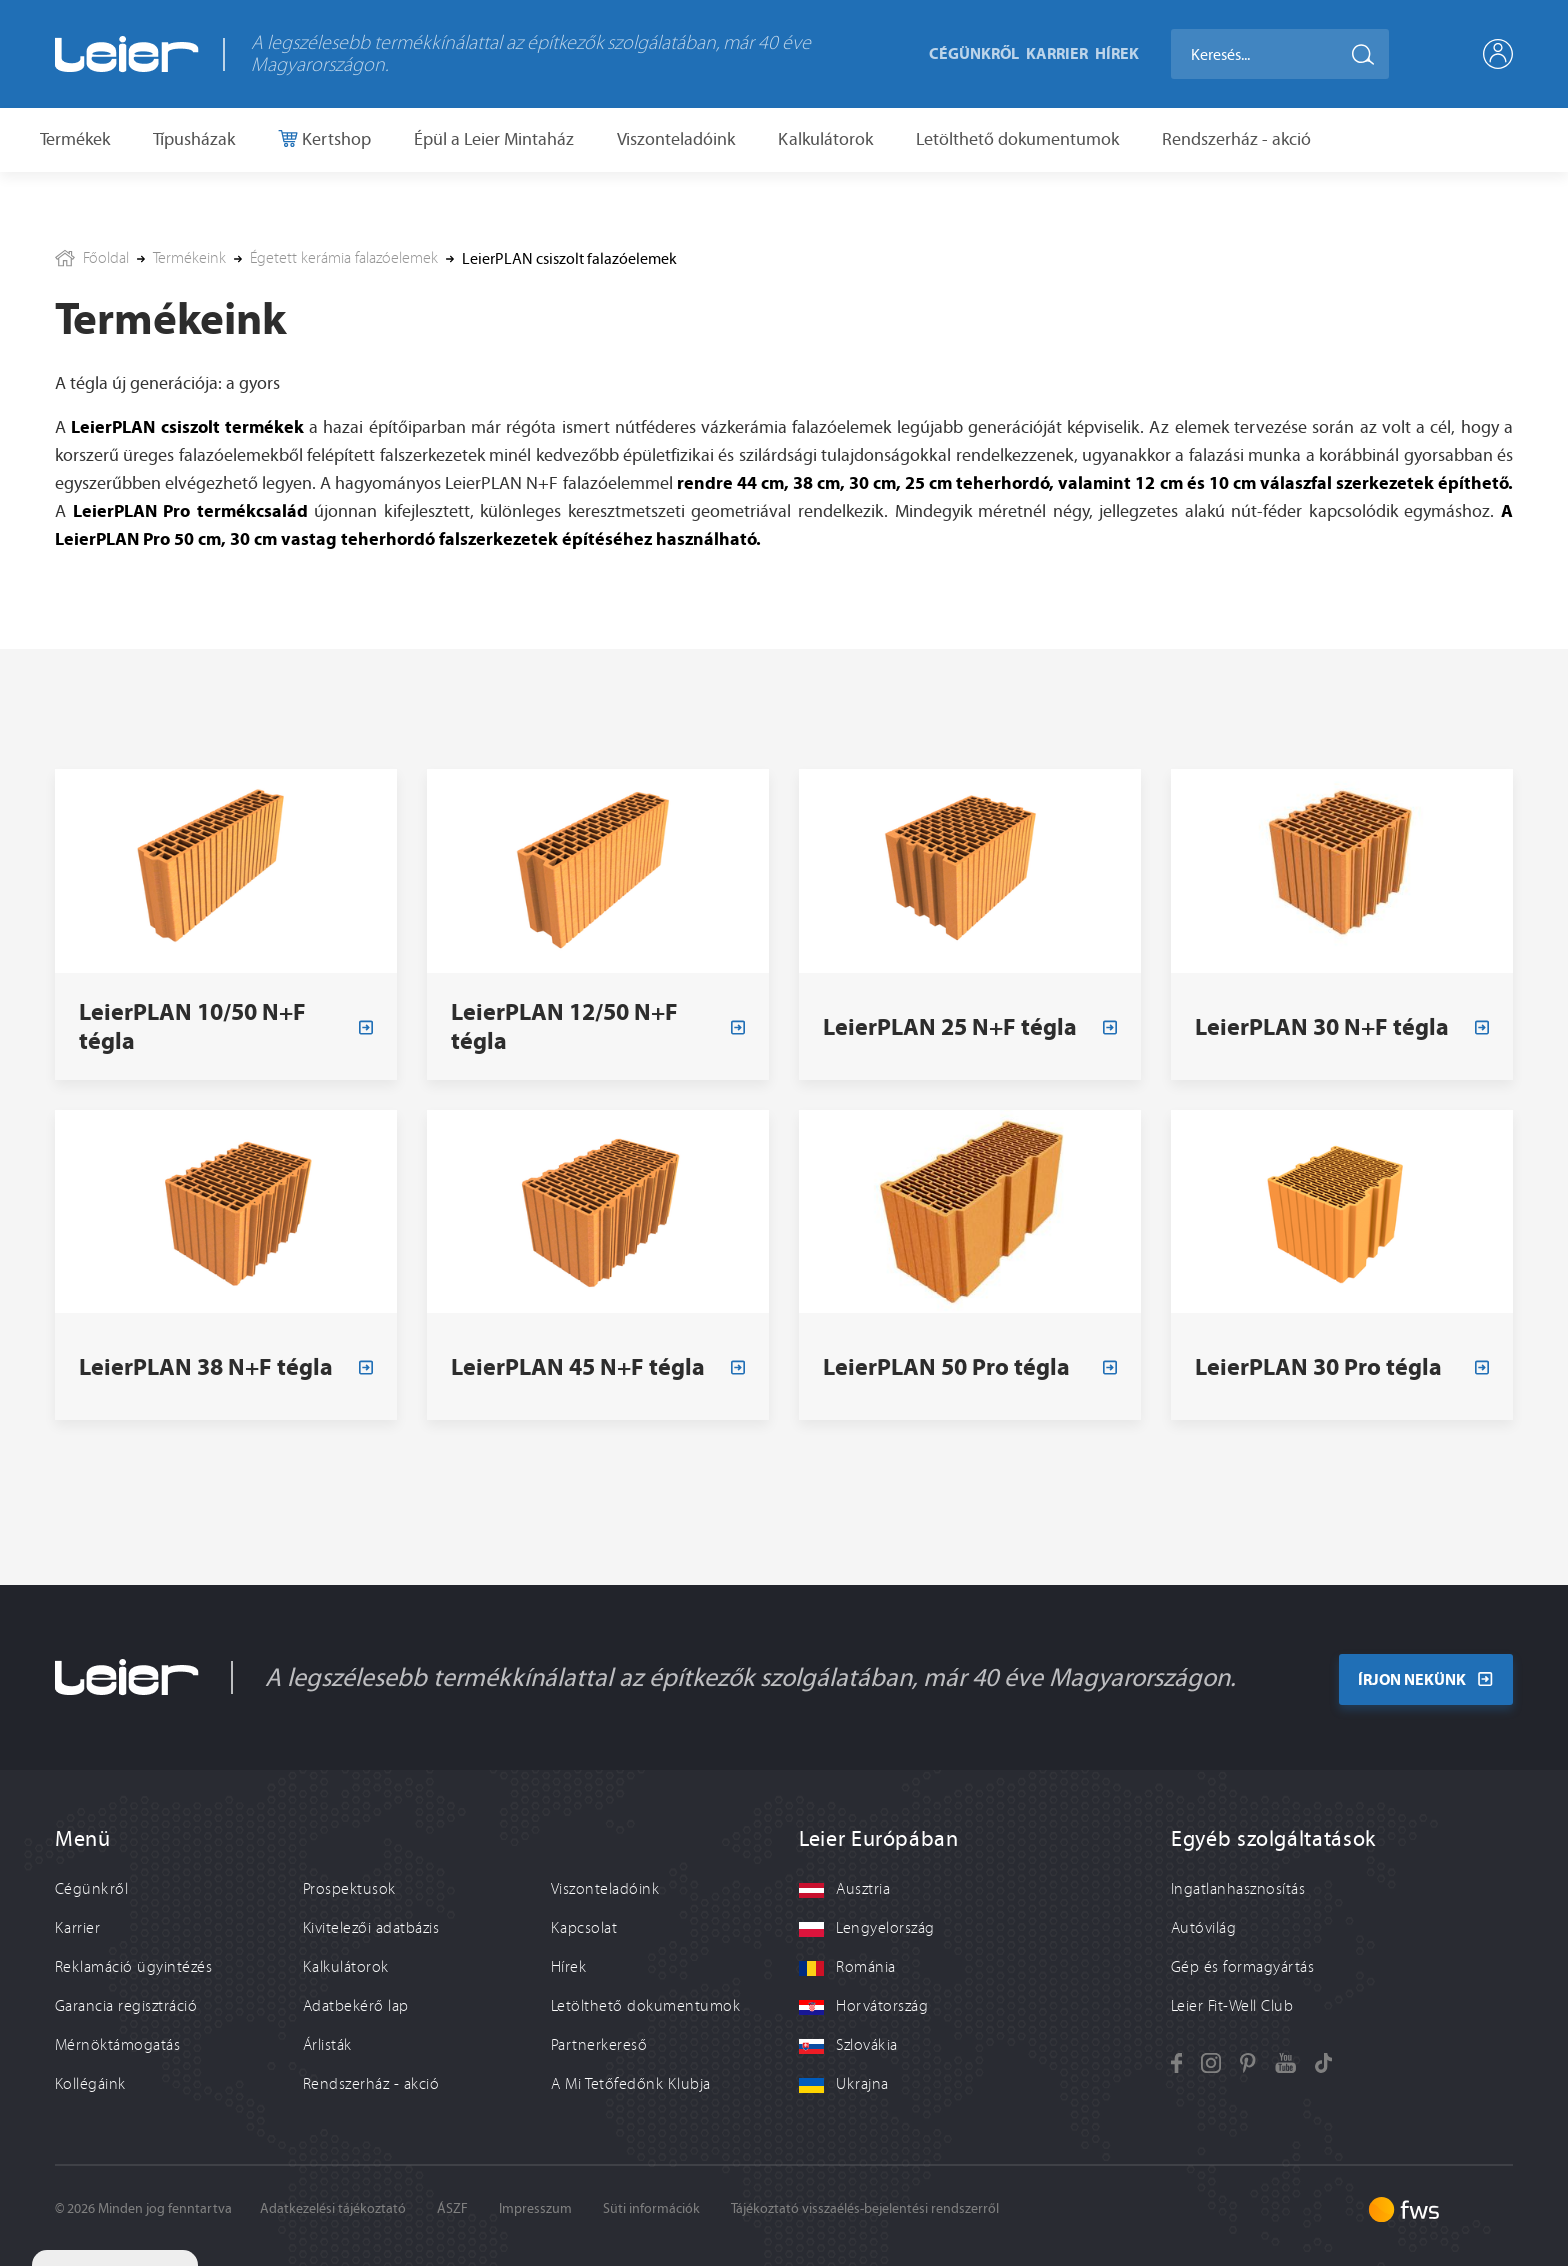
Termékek (75, 139)
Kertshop (334, 139)
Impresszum (535, 2208)
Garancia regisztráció (126, 2006)
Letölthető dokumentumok (1017, 139)
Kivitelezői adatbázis (371, 1928)
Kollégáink (90, 2084)
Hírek (1117, 53)
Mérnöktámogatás (117, 2045)
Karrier (1057, 53)
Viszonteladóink (676, 139)
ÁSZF (452, 2208)
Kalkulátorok (825, 139)
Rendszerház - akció (1236, 139)
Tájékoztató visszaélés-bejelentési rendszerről (865, 2208)
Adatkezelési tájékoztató (333, 2208)
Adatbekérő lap (356, 2006)
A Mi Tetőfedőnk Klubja (631, 2084)
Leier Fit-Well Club (1232, 2006)
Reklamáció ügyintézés (133, 1967)
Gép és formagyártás (1242, 1967)
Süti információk (651, 2208)
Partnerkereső (599, 2045)
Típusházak (194, 139)
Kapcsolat (584, 1928)
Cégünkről (974, 53)
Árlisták (327, 2045)
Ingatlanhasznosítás (1238, 1889)
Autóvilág (1203, 1928)
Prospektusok (349, 1889)
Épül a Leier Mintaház (494, 139)
